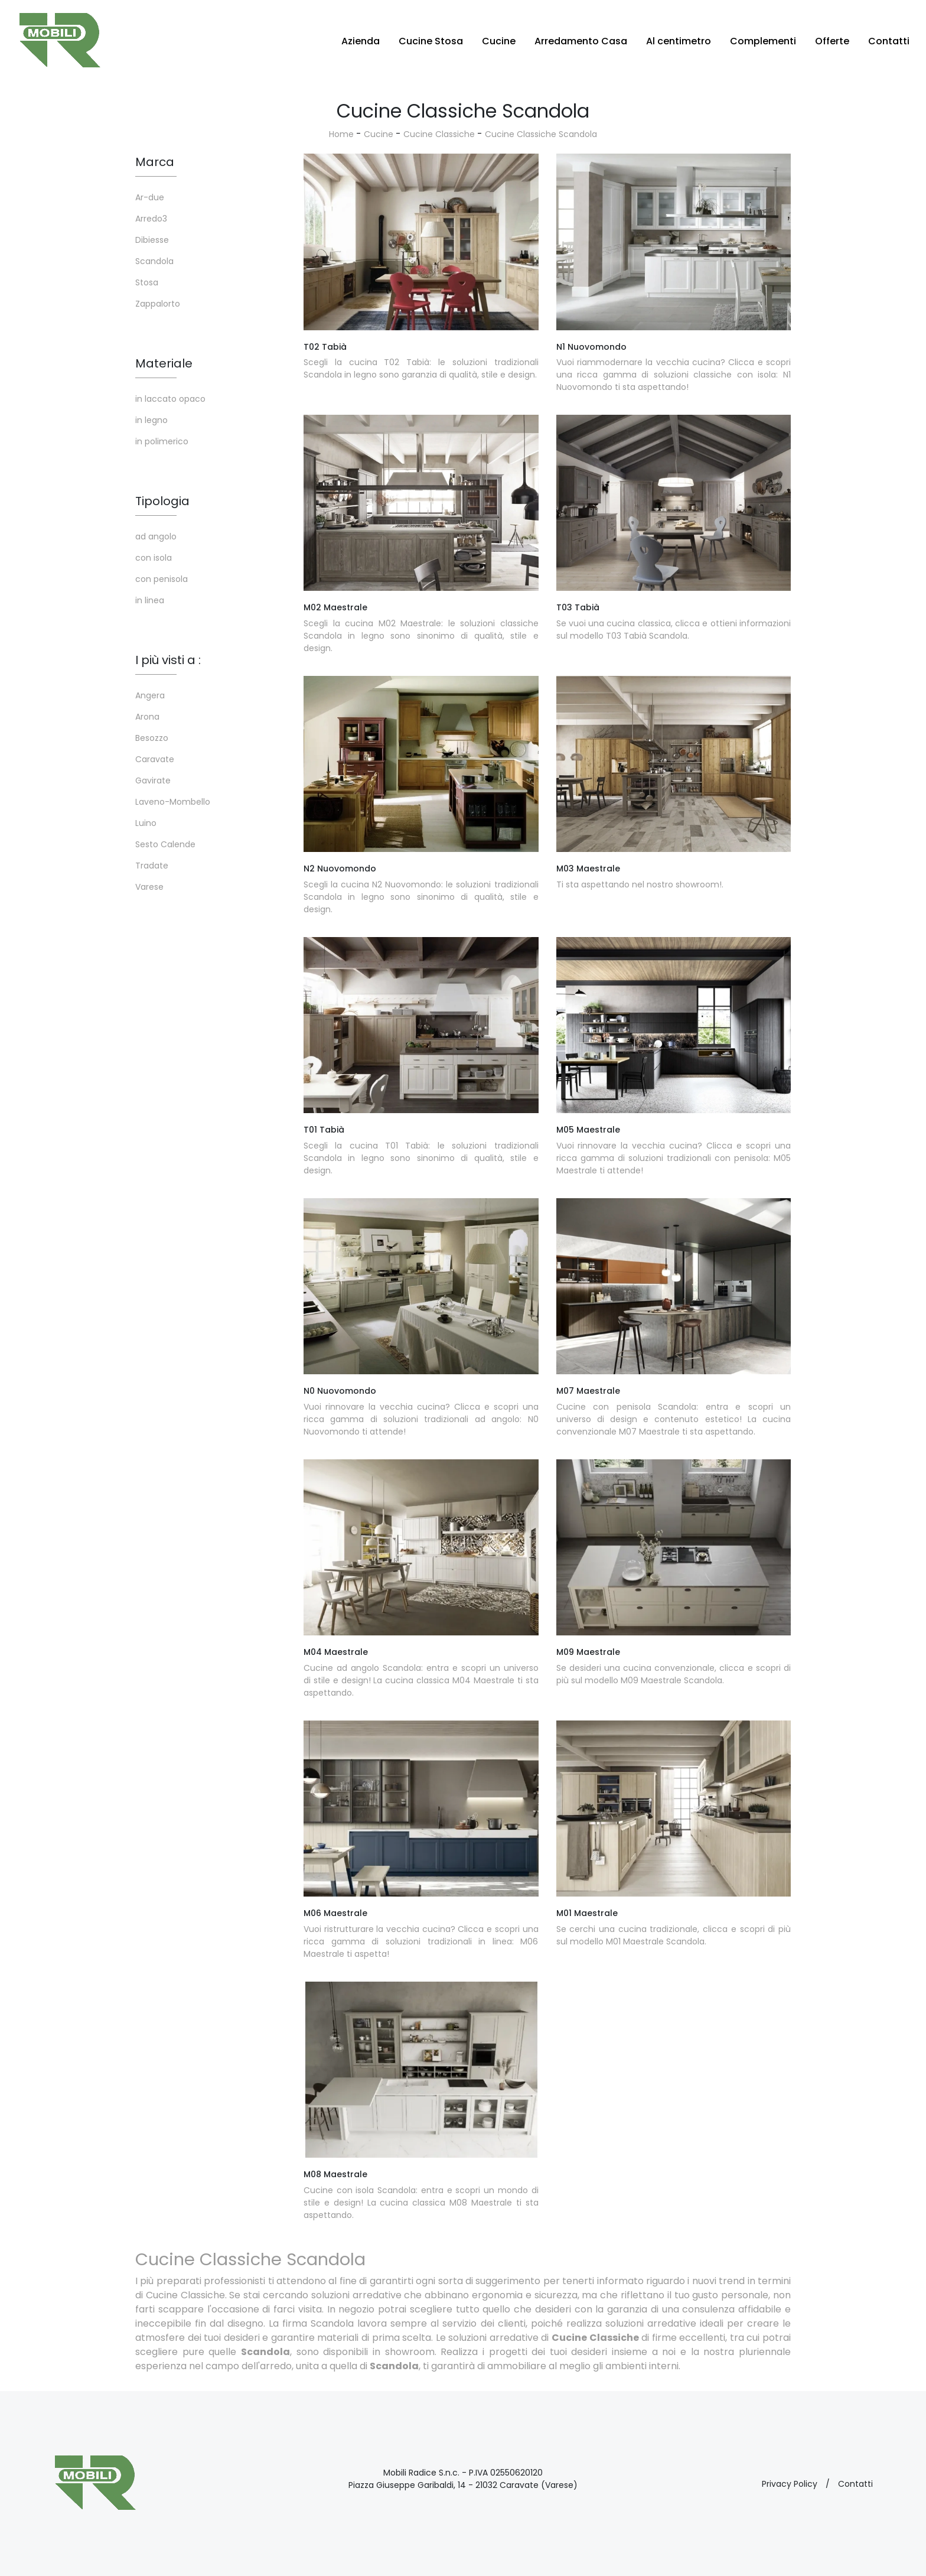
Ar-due (149, 197)
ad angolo (156, 536)
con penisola (161, 579)
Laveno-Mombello (172, 802)
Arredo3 (151, 219)
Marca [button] (154, 162)
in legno (151, 420)
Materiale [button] (164, 363)
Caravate (154, 759)
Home (341, 134)
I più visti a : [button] (168, 660)
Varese (149, 887)
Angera (150, 695)
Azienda (360, 41)
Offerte (832, 41)
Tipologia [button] (162, 501)
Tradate (151, 865)
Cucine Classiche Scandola (541, 134)
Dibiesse (152, 240)
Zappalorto (157, 304)
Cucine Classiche (439, 134)
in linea (149, 600)
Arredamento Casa (580, 41)
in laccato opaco (170, 399)
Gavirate (153, 780)
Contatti (888, 41)
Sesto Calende (165, 844)
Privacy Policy (789, 2484)
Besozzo (151, 738)
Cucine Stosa (431, 41)
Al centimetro (678, 41)
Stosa (146, 282)
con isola (153, 558)
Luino (145, 823)
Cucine (499, 41)
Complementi (763, 41)
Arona (147, 717)
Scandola (154, 261)
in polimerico (161, 441)
